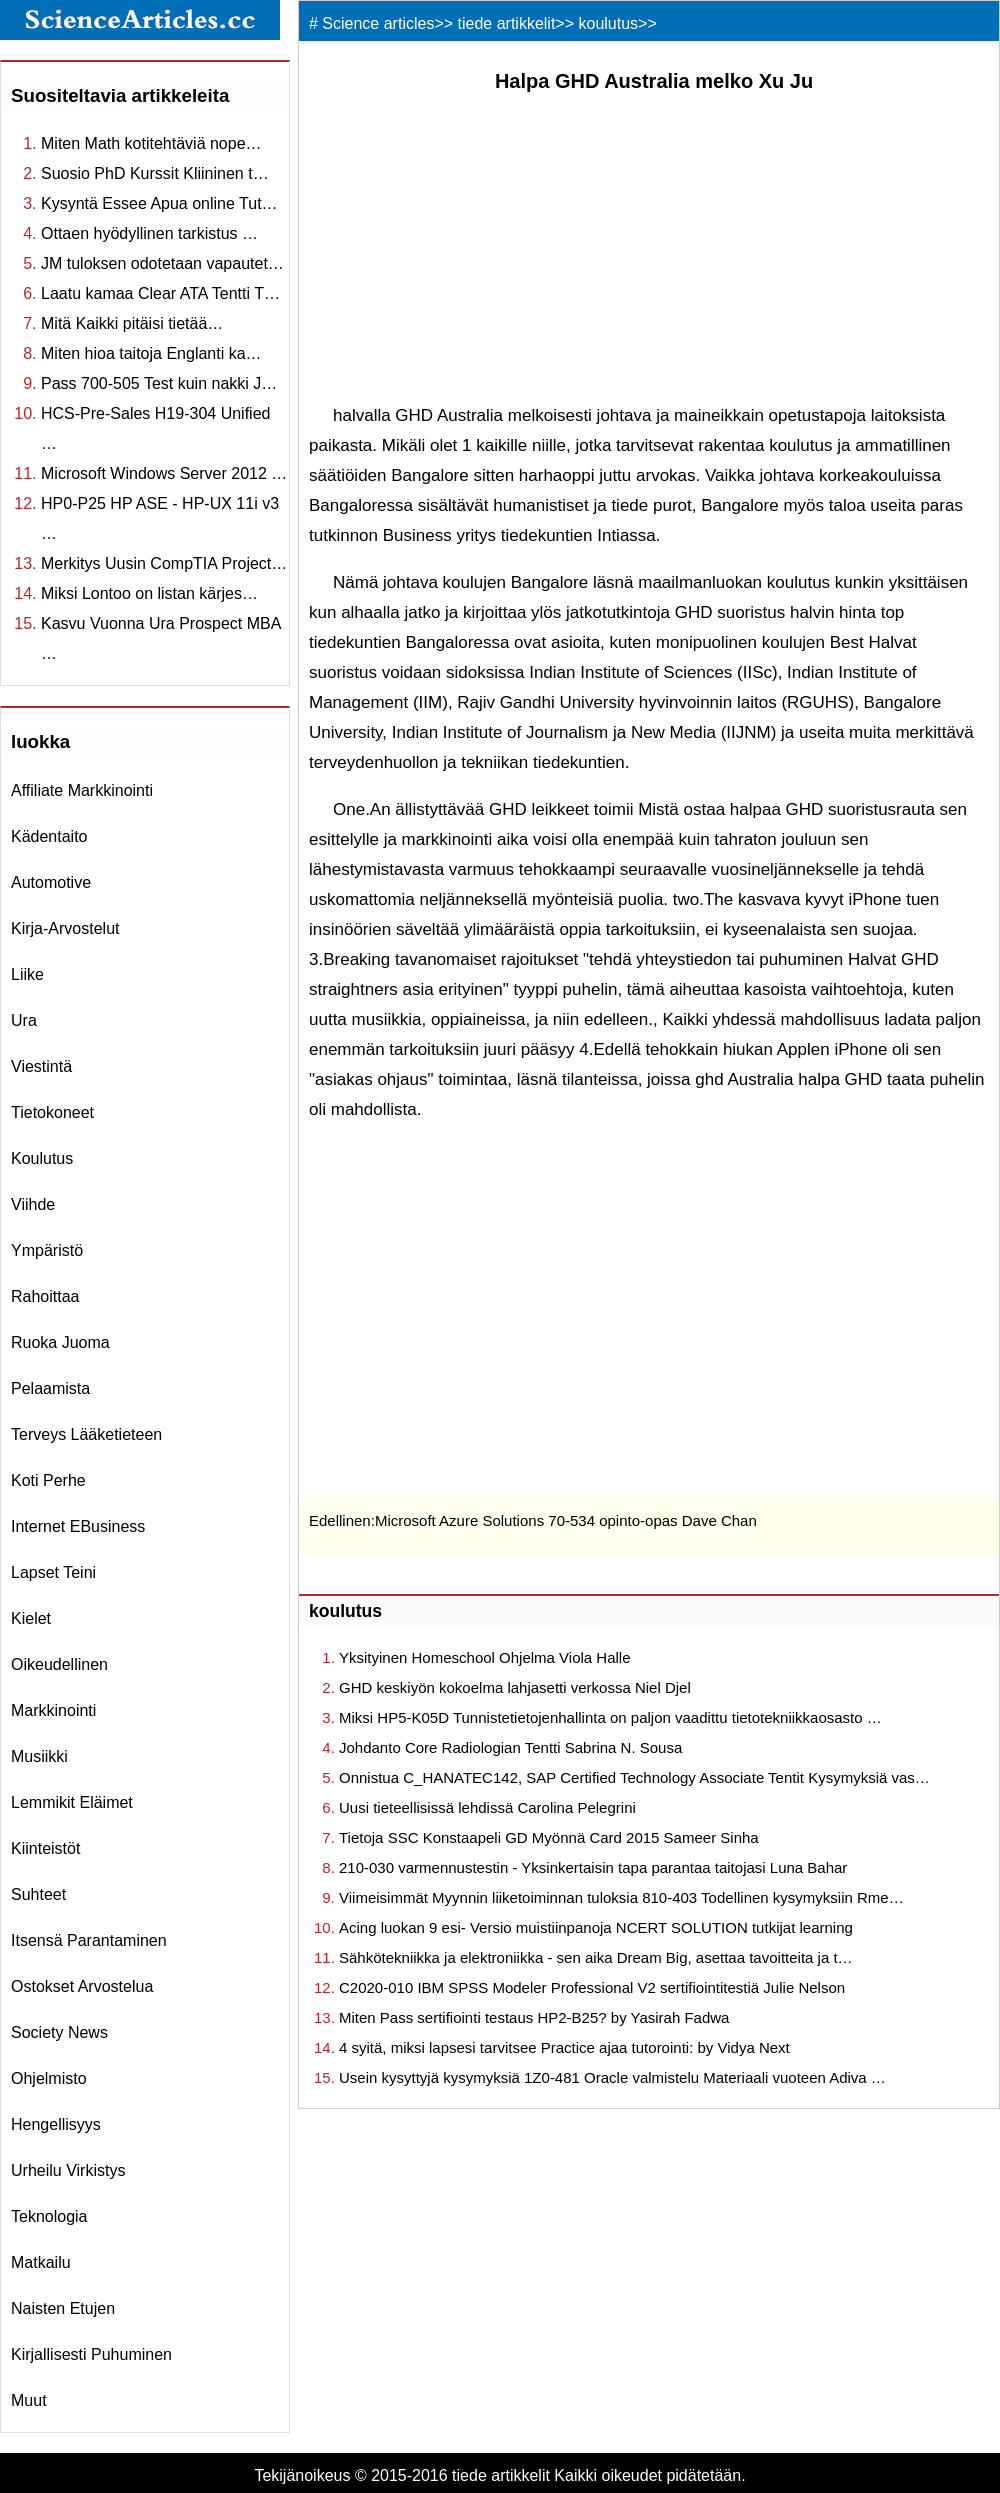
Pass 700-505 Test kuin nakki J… (159, 383)
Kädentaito (49, 836)
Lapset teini (53, 1572)
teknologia (49, 2216)
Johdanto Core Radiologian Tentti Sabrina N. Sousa (510, 1747)
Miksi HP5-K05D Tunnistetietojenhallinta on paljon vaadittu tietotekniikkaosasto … (610, 1717)
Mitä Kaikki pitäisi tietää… (132, 323)
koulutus (42, 1158)
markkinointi (53, 1710)
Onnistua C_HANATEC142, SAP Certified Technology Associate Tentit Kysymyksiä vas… (634, 1777)
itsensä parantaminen (89, 1940)
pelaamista (50, 1388)
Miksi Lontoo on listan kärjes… (149, 593)
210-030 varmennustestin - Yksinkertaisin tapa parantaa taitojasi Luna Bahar (593, 1867)
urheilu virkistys (68, 2170)
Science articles (378, 23)
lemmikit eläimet (72, 1802)
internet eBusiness (78, 1526)
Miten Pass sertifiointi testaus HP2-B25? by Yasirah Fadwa (534, 2017)
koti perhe (48, 1480)
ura (24, 1020)
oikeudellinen (59, 1664)
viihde (33, 1204)
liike (27, 974)
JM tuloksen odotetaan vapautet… (162, 263)
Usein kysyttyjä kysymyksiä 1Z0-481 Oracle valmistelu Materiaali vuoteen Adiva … (612, 2077)
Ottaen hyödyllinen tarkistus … (149, 233)
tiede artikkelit (507, 23)
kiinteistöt (45, 1848)
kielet (31, 1618)
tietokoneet (52, 1112)
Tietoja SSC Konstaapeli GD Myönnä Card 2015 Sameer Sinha (549, 1837)
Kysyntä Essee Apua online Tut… (159, 203)
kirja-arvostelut (65, 928)
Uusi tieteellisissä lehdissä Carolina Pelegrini (487, 1807)
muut (29, 2400)
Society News (59, 2032)
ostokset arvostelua (82, 1986)
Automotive (51, 882)
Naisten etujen (63, 2308)
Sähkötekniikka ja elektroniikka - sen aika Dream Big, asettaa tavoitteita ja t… (596, 1957)
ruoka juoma (60, 1342)
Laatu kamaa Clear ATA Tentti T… (160, 293)
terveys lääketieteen (86, 1434)
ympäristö (47, 1250)
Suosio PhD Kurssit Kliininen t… (155, 173)
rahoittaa (45, 1296)
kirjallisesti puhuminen (91, 2354)
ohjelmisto (49, 2078)
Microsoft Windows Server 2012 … (164, 473)
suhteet (38, 1894)
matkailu (41, 2262)
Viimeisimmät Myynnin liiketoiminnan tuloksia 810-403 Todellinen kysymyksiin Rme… (621, 1897)
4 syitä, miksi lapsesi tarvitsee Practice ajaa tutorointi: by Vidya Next (564, 2047)
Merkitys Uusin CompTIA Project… (164, 563)
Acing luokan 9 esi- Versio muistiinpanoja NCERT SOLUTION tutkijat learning (596, 1927)
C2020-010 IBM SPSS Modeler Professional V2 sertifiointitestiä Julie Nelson (592, 1987)
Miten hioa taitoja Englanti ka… (151, 353)
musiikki (39, 1756)
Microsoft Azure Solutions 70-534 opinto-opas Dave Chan (566, 1520)
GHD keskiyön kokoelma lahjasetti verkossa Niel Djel (515, 1687)
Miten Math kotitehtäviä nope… (151, 143)
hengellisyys (56, 2124)
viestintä (41, 1066)
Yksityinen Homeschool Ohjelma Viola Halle (485, 1657)
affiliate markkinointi (82, 790)
